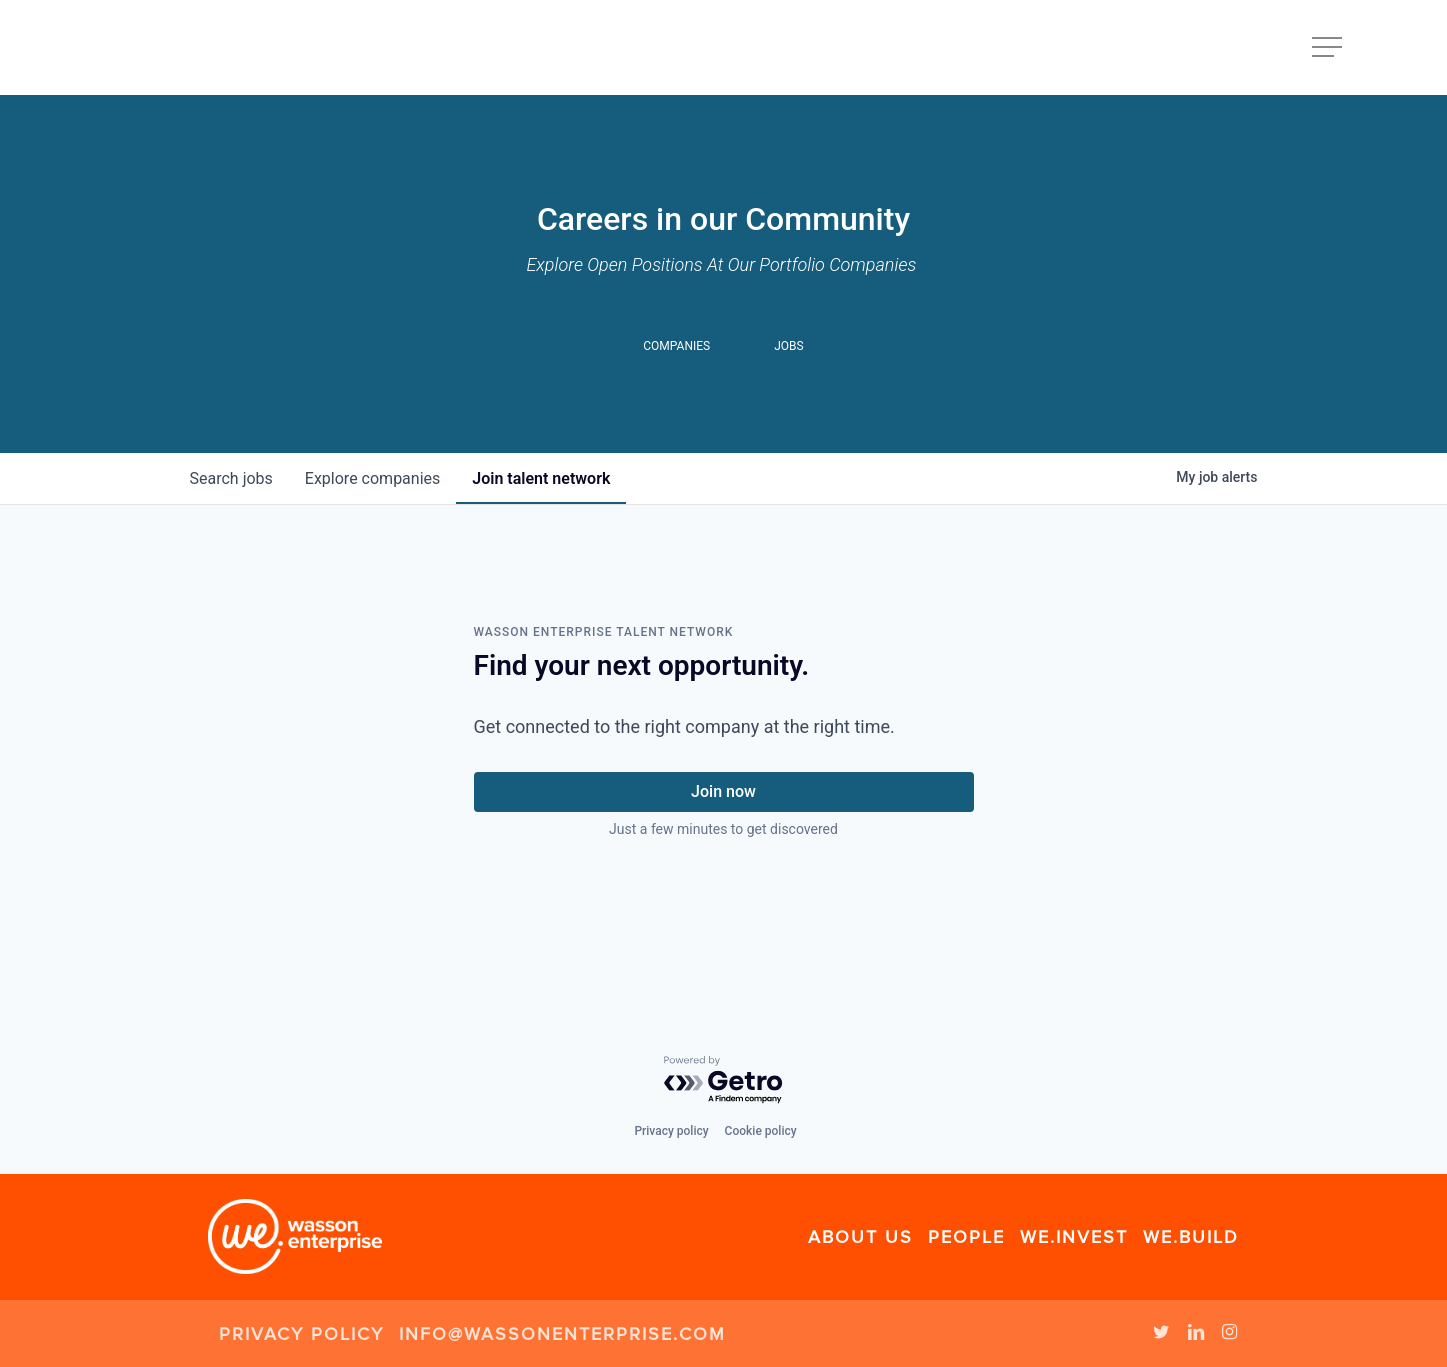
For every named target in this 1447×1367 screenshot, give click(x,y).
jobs (231, 478)
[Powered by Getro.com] (724, 1080)
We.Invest (1074, 1237)
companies (372, 478)
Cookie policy (761, 1131)
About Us (860, 1237)
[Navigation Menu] (1329, 47)
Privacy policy (671, 1131)
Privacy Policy (301, 1334)
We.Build (1191, 1237)
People (966, 1237)
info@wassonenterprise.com (562, 1334)
